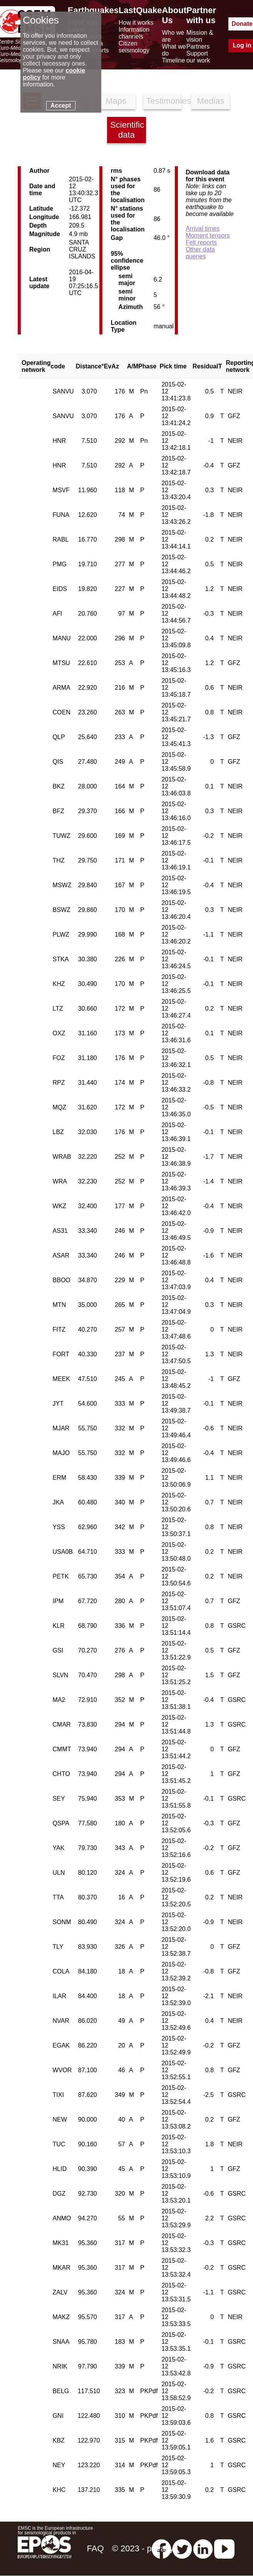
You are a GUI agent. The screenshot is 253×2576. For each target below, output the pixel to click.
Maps (116, 101)
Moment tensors (208, 235)
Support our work (198, 57)
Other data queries (200, 253)
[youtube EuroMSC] (224, 2548)
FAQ (95, 2548)
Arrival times (202, 228)
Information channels (134, 33)
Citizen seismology (134, 47)
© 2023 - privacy (143, 2548)
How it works (136, 22)
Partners (197, 46)
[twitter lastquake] (182, 2548)
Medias (211, 101)
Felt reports (201, 242)
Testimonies (164, 101)
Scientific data (127, 130)
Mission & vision (199, 36)
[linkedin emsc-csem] (203, 2548)
